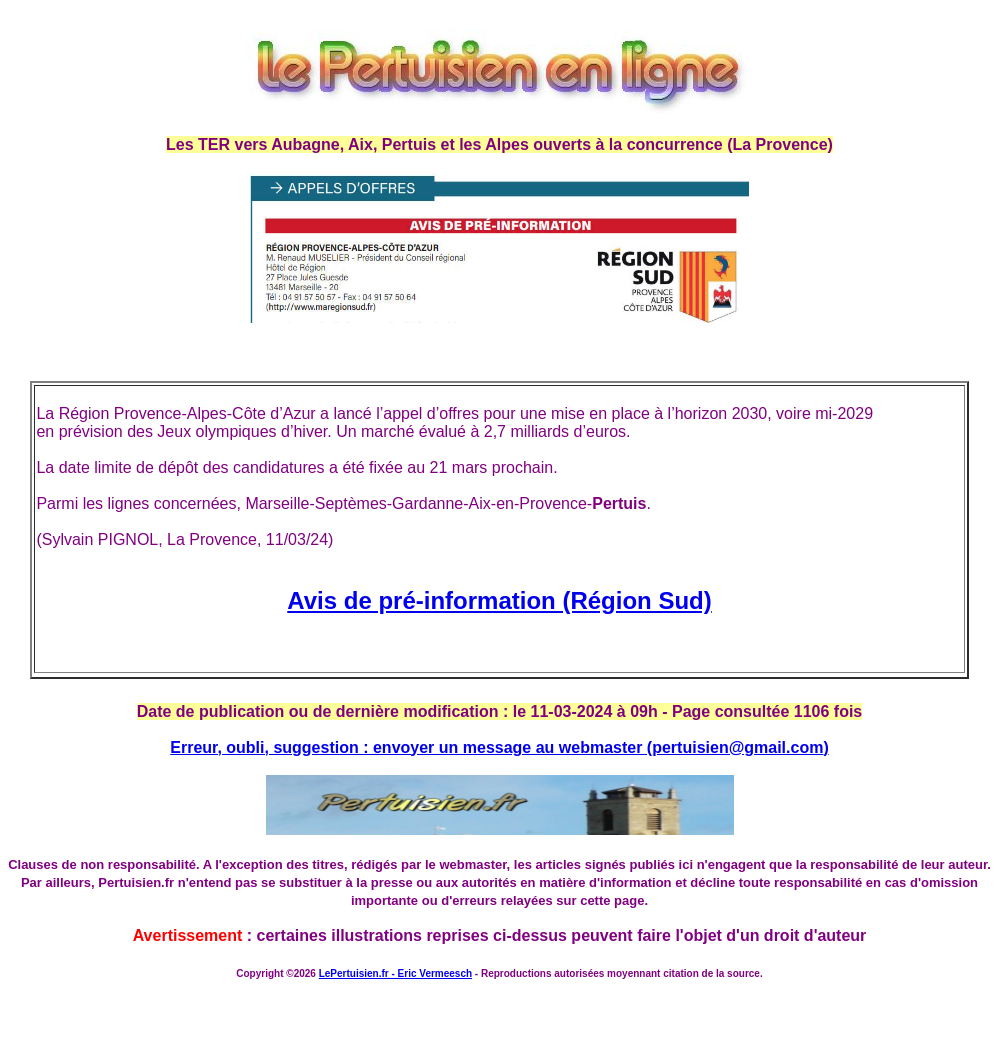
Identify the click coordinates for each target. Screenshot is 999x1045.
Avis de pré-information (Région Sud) (499, 600)
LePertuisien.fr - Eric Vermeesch (395, 973)
